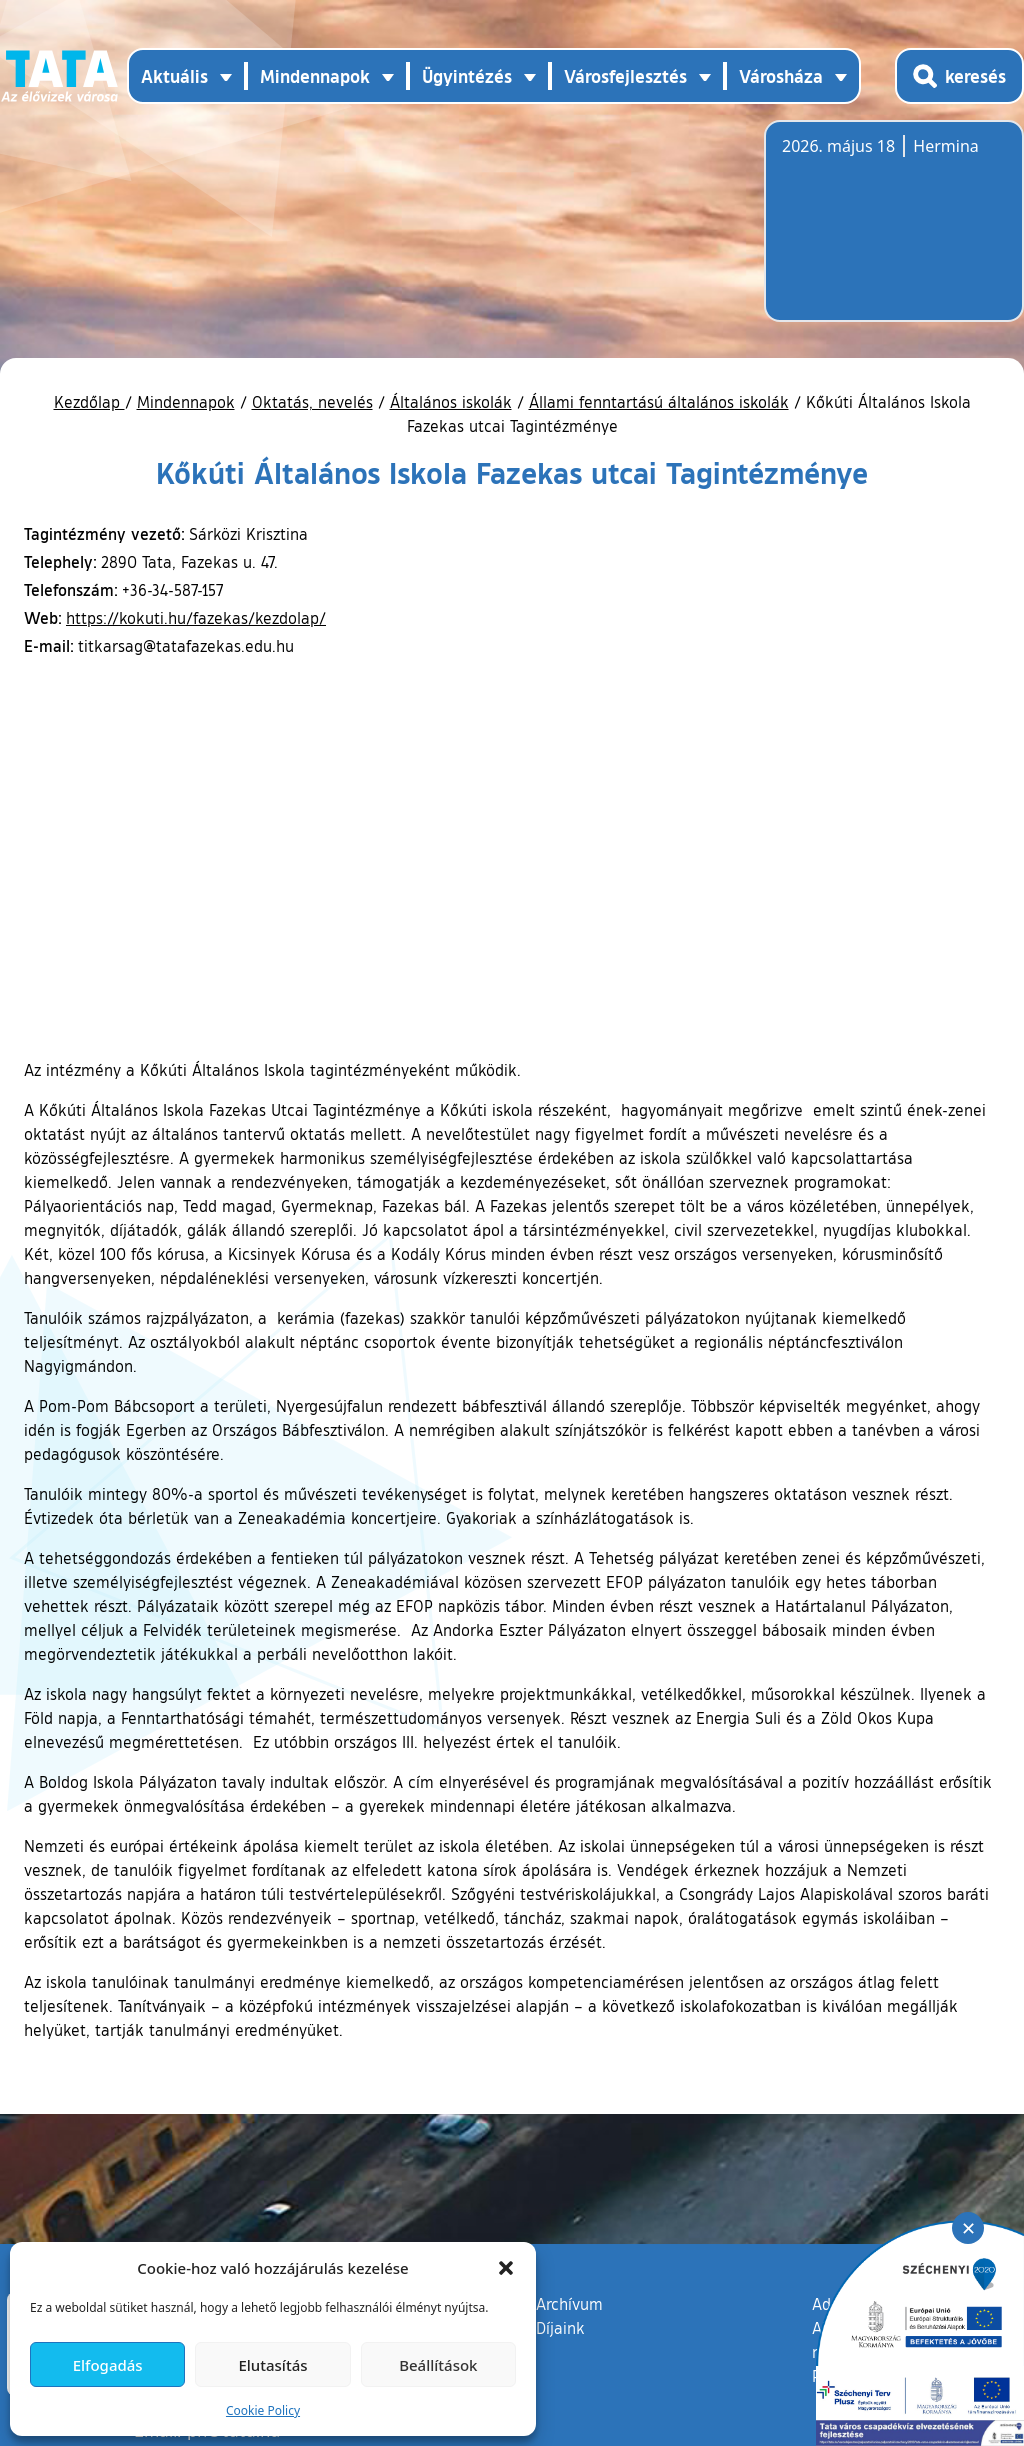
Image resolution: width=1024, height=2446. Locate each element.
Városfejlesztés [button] (625, 76)
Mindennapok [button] (315, 76)
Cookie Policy (263, 2410)
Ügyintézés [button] (467, 76)
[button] (506, 2268)
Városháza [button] (781, 76)
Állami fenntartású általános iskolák (659, 402)
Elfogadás (108, 2365)
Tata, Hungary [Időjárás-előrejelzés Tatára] (894, 233)
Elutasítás (272, 2365)
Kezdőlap (89, 402)
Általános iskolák (451, 402)
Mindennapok (186, 402)
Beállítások (438, 2365)
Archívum (569, 2303)
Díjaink (560, 2328)
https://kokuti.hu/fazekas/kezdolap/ (196, 618)
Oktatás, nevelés (312, 402)
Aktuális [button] (174, 76)
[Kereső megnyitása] (959, 76)
